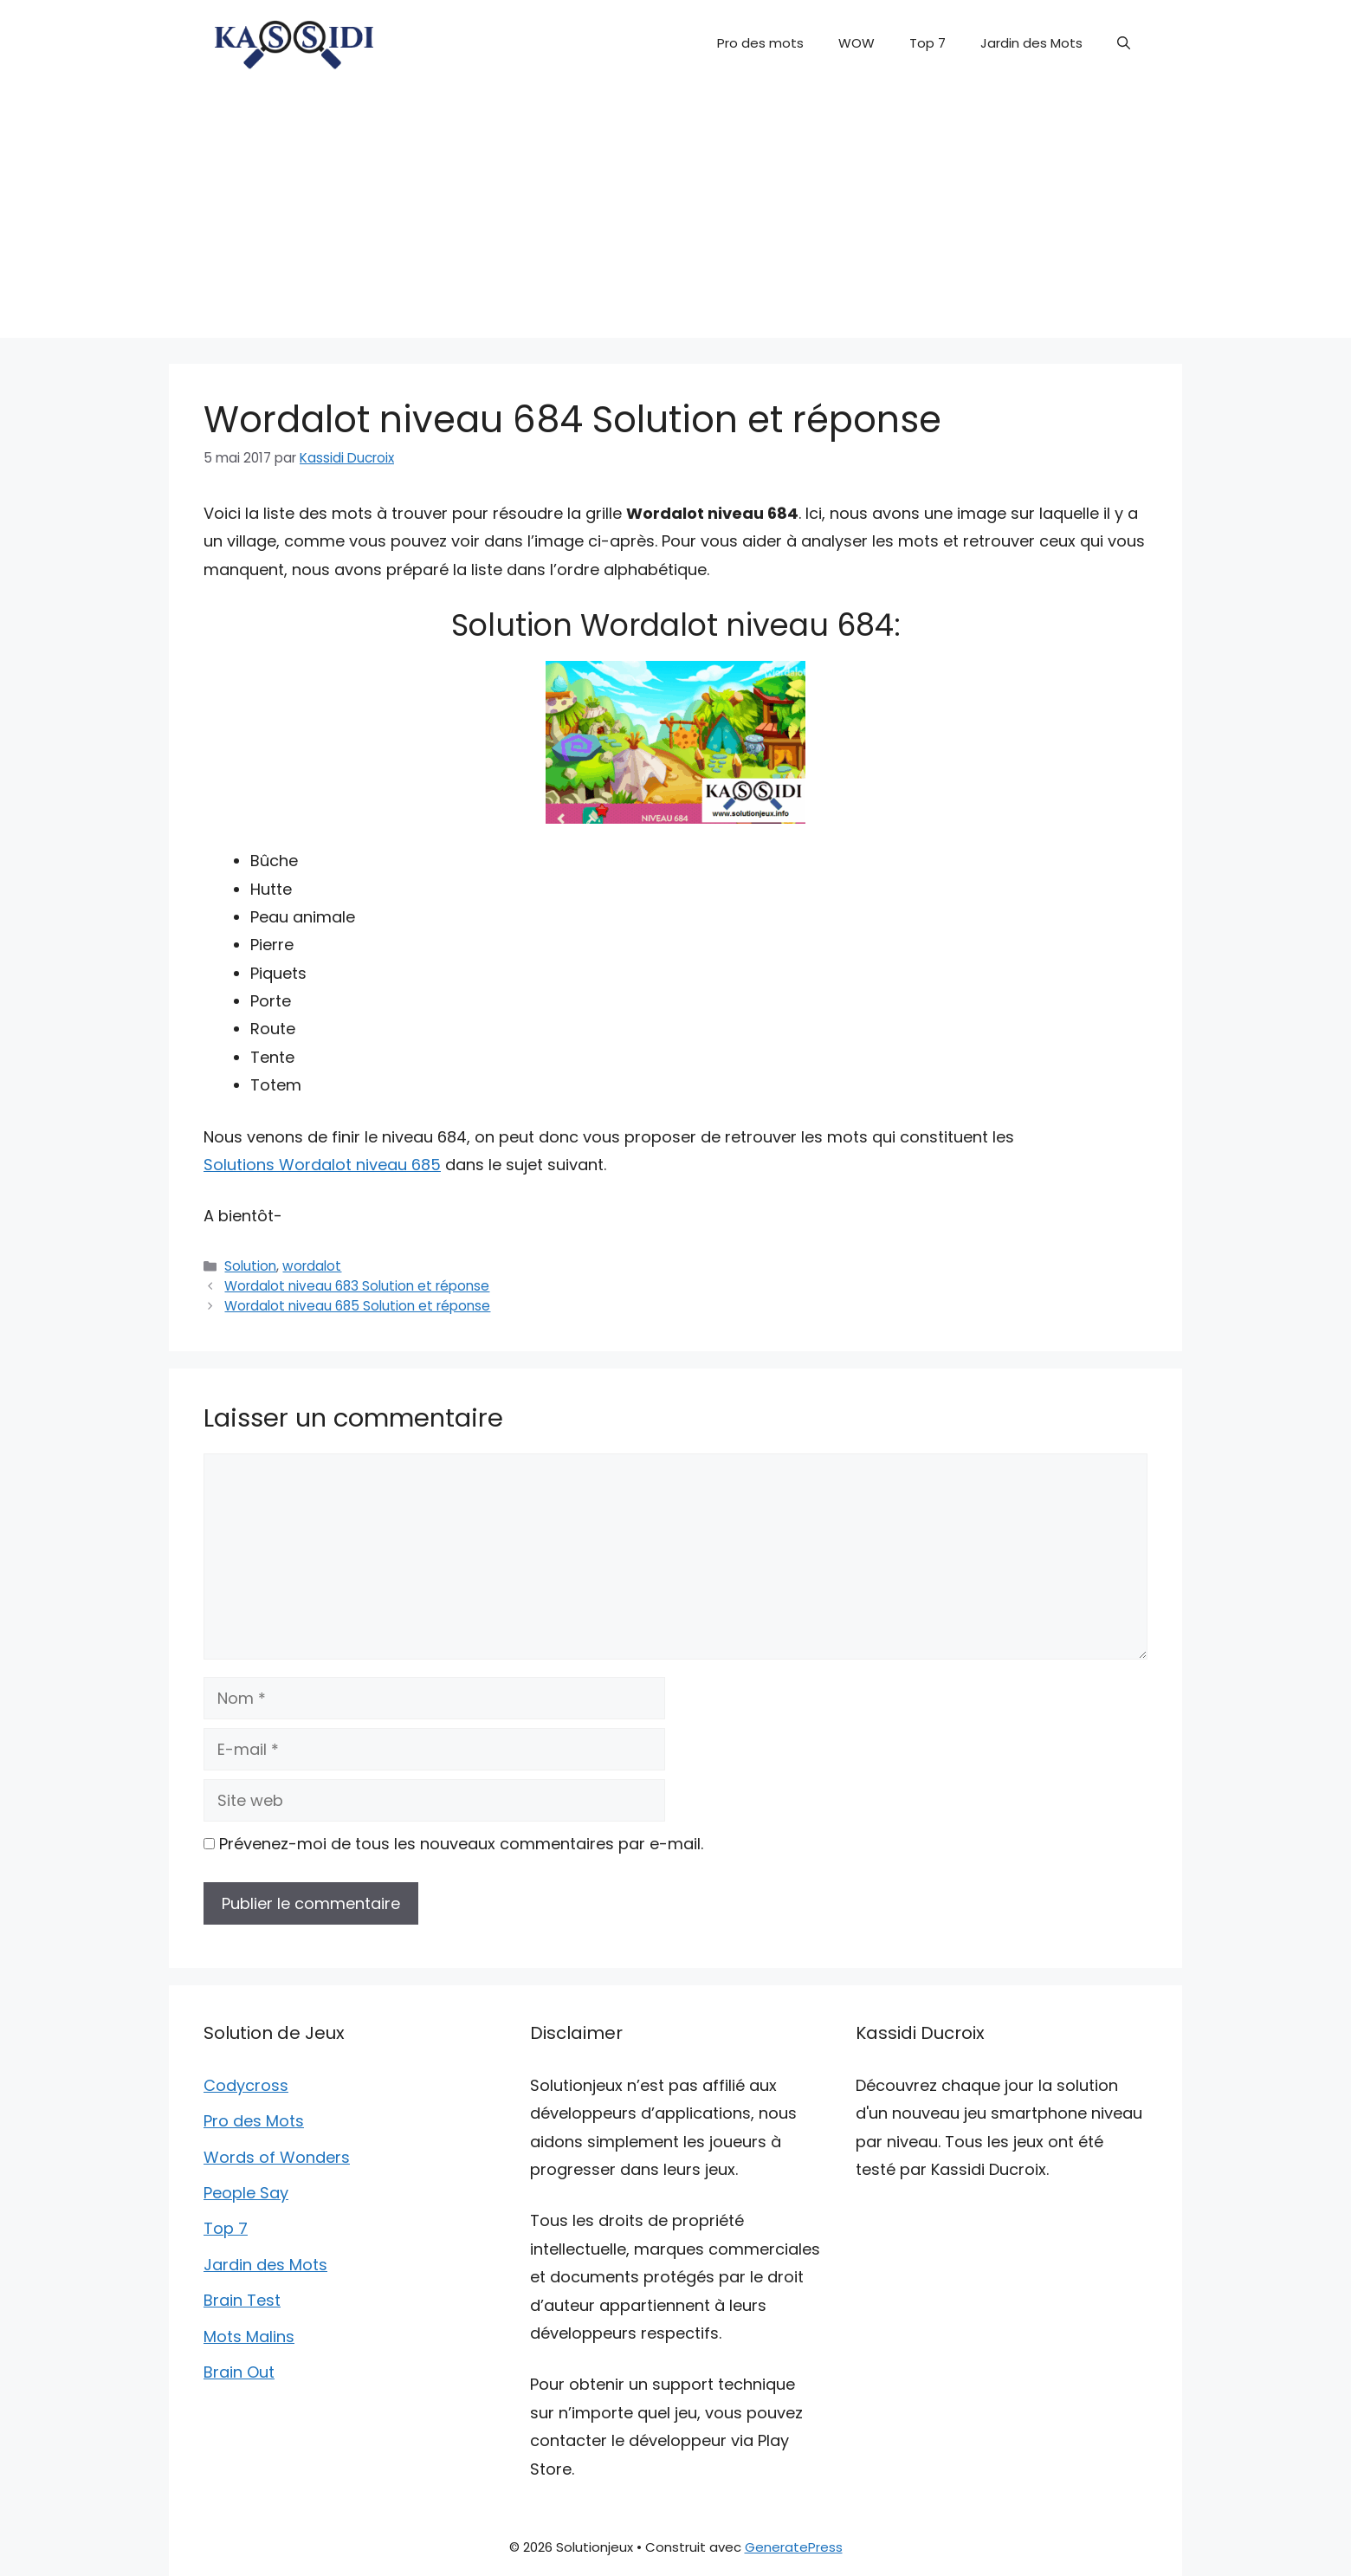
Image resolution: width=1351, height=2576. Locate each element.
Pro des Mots (254, 2121)
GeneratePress (794, 2547)
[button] (1123, 43)
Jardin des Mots (1031, 43)
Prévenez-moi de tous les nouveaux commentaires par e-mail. (461, 1843)
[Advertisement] (675, 216)
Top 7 (927, 43)
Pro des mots (760, 43)
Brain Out (239, 2372)
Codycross (246, 2085)
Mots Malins (249, 2336)
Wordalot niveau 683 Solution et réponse (356, 1286)
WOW (856, 43)
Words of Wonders (277, 2157)
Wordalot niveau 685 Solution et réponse (357, 1306)
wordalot (311, 1266)
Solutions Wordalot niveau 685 (322, 1164)
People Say (246, 2193)
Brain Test (242, 2300)
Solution (250, 1266)
